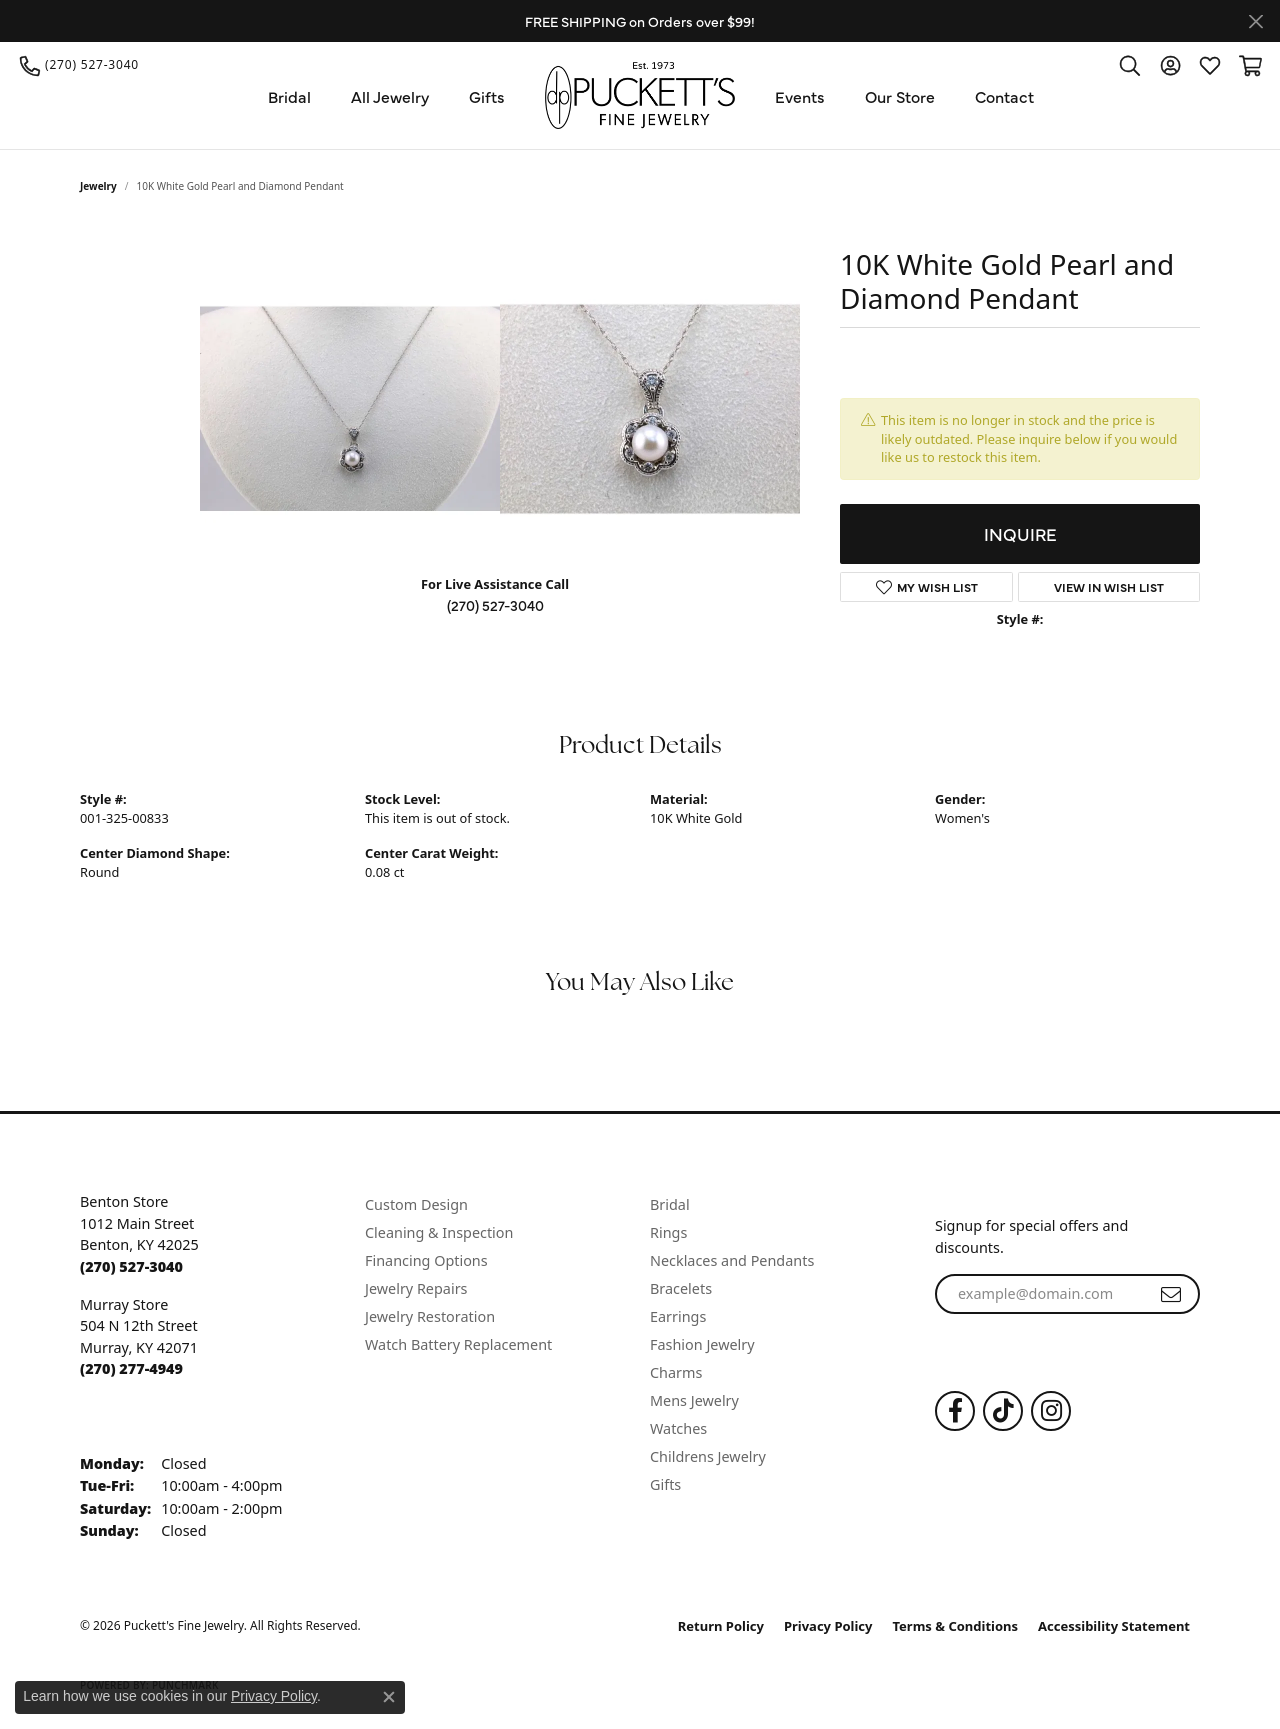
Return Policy (721, 1626)
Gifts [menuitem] (665, 1484)
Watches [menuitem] (678, 1428)
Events (800, 96)
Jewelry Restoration (430, 1316)
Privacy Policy (828, 1626)
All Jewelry (390, 96)
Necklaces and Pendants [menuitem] (732, 1260)
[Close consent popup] (389, 1697)
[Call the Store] (131, 1266)
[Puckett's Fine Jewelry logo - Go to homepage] (640, 95)
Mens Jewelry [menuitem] (694, 1400)
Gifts (487, 96)
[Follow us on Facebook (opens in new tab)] (955, 1411)
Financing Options (426, 1260)
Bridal (289, 96)
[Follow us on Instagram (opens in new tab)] (1051, 1411)
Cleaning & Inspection (439, 1232)
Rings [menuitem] (668, 1232)
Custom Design (416, 1204)
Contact (1004, 96)
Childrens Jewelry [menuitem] (708, 1456)
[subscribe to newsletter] (1171, 1294)
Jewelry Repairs (416, 1288)
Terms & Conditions (956, 1626)
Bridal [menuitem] (670, 1204)
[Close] (1255, 21)
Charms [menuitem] (676, 1372)
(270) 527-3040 (495, 605)
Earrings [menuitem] (678, 1316)
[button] (1130, 65)
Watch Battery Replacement (458, 1344)
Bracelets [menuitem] (681, 1288)
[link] (79, 65)
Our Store (900, 96)
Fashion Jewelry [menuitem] (702, 1344)
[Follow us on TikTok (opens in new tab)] (1003, 1411)
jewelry (98, 186)
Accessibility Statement (1114, 1626)
